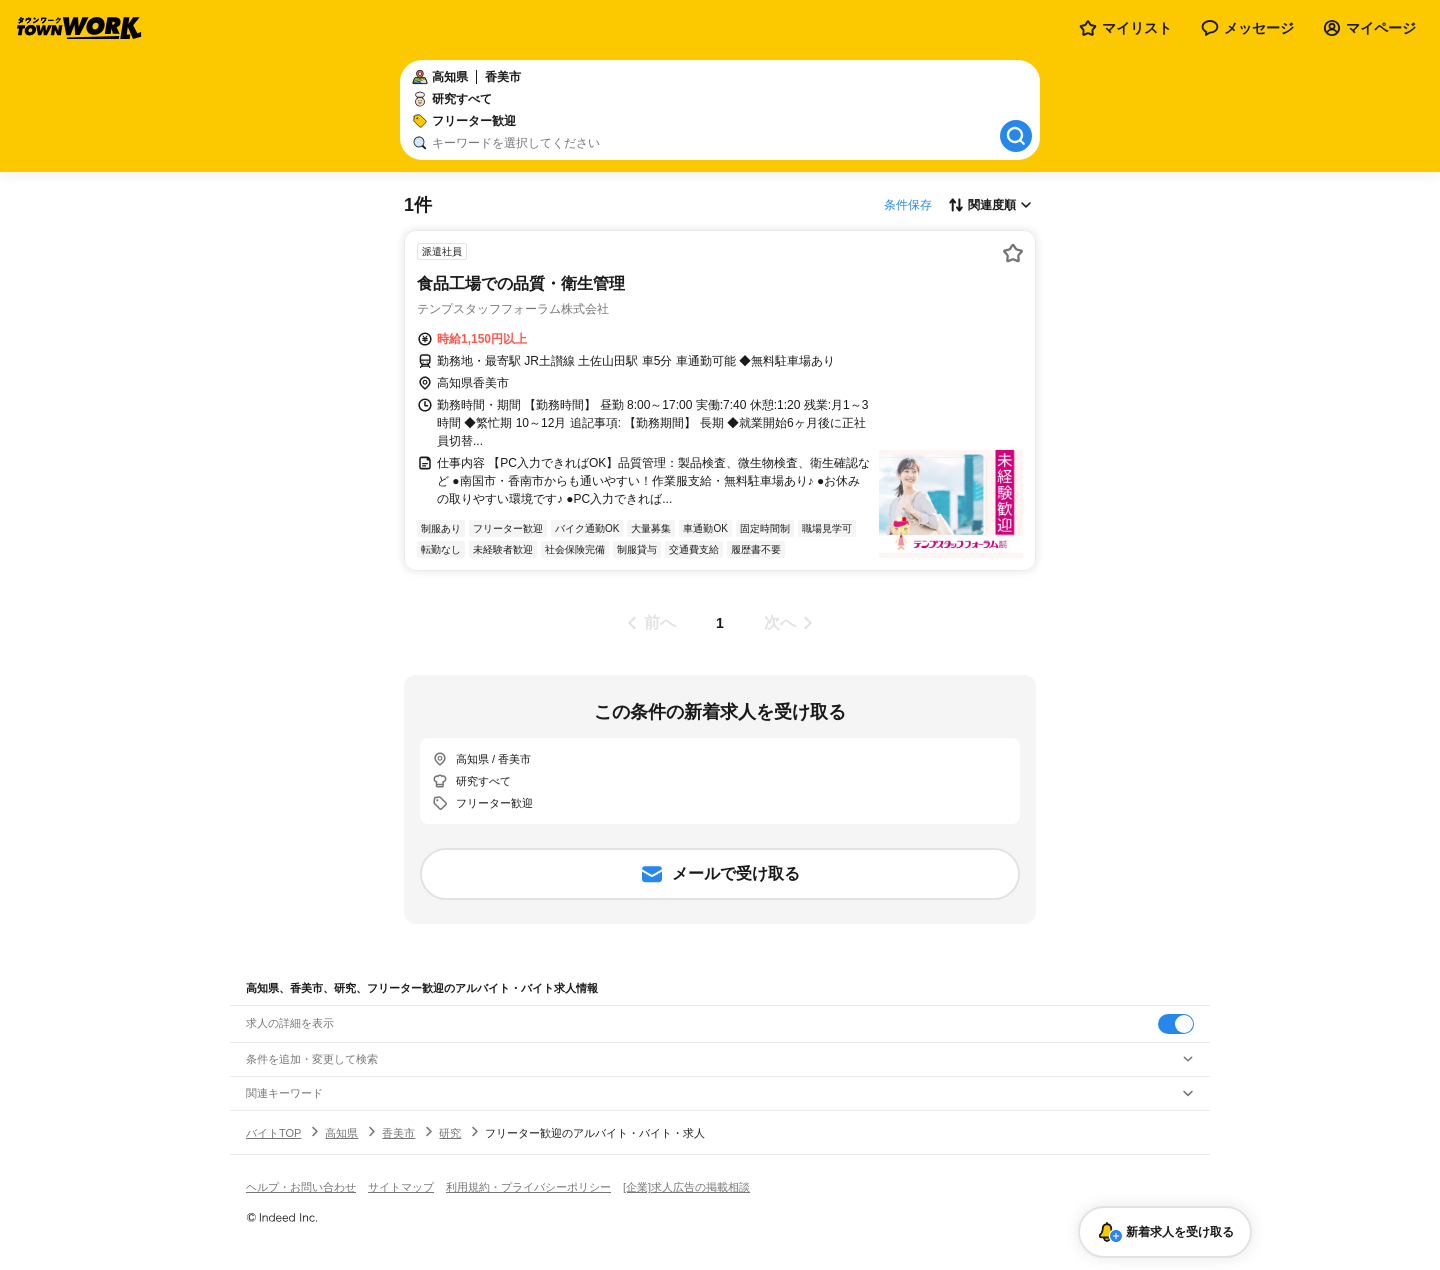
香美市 (398, 1133)
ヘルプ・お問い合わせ (301, 1187)
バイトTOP (273, 1133)
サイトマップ (401, 1187)
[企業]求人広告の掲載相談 (686, 1187)
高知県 (341, 1133)
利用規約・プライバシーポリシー (528, 1187)
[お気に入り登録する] (1013, 253)
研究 (450, 1133)
